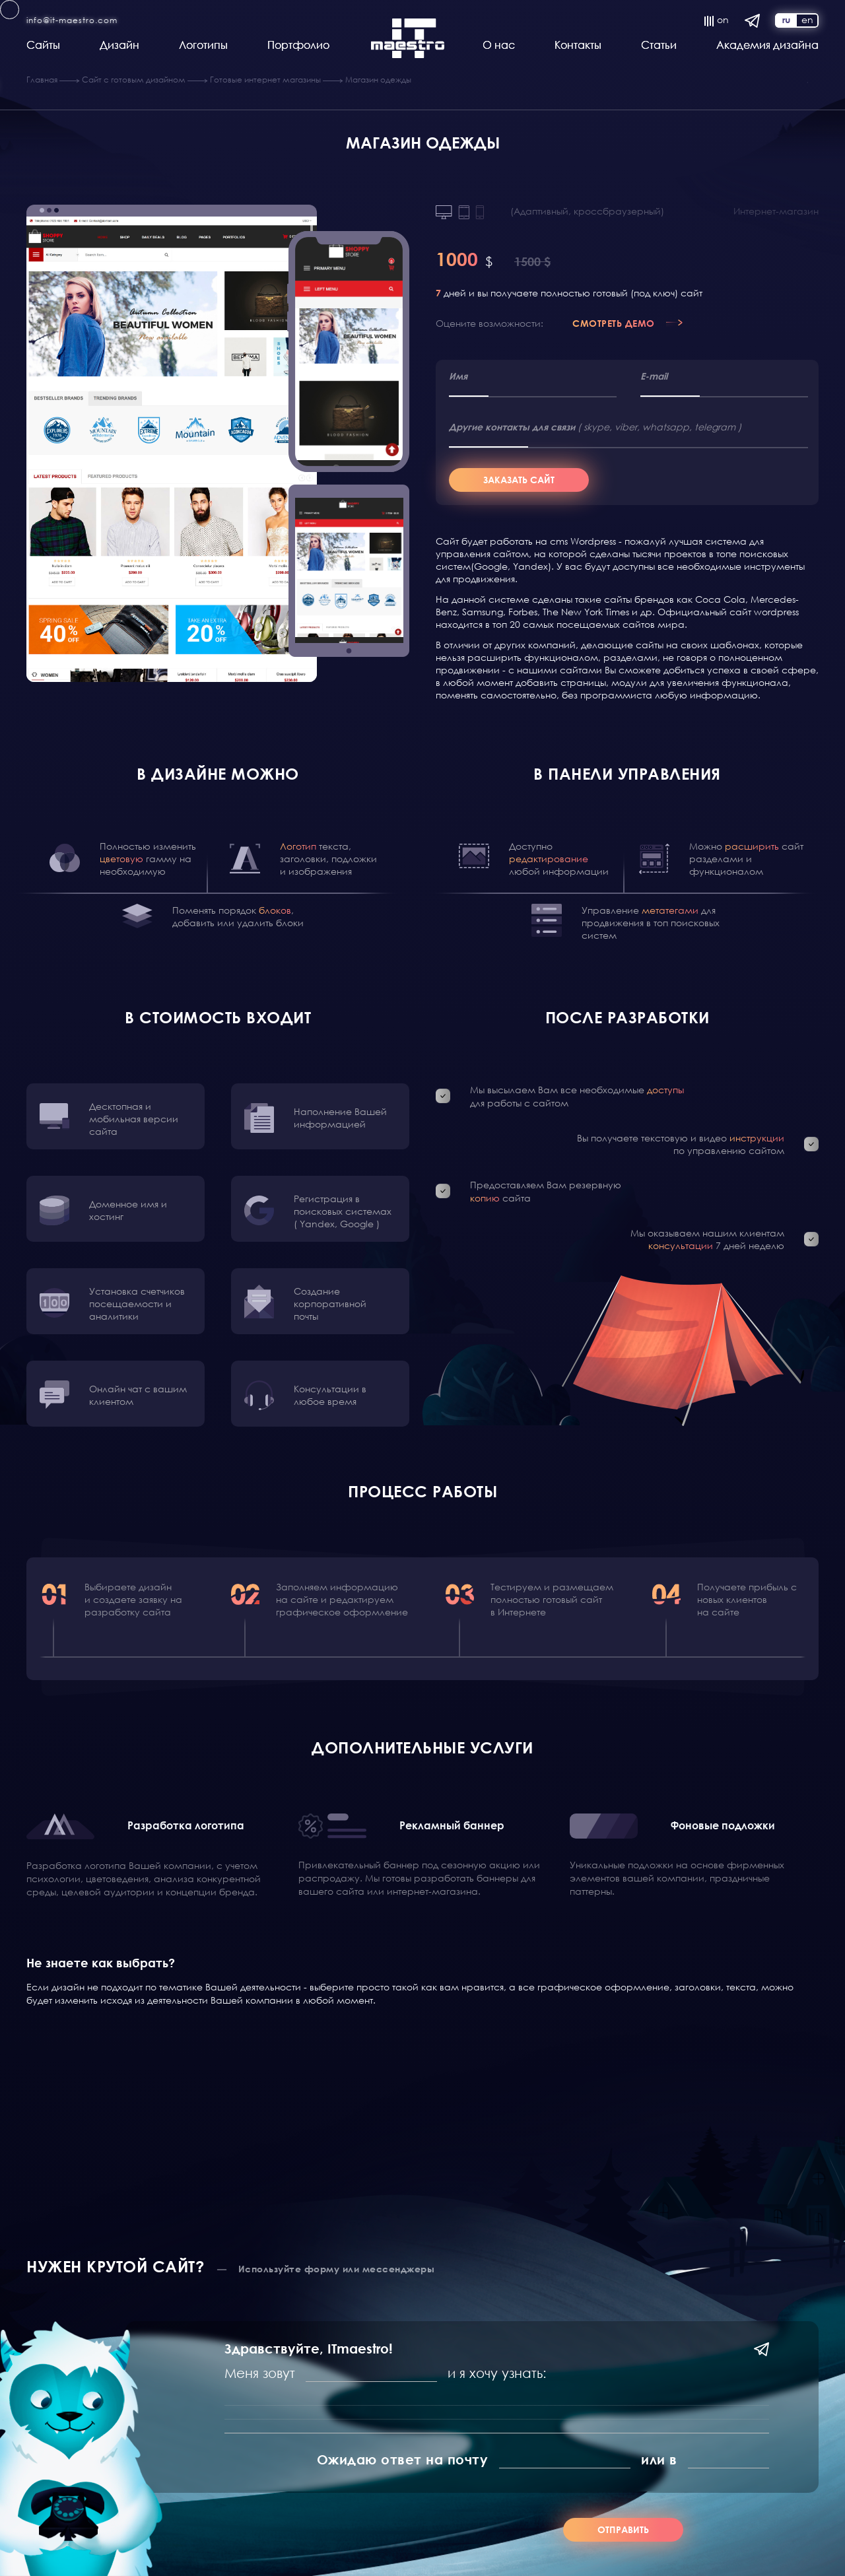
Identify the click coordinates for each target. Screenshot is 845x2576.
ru (786, 19)
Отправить (623, 2529)
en (807, 20)
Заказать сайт (519, 479)
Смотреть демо (613, 323)
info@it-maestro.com (72, 20)
